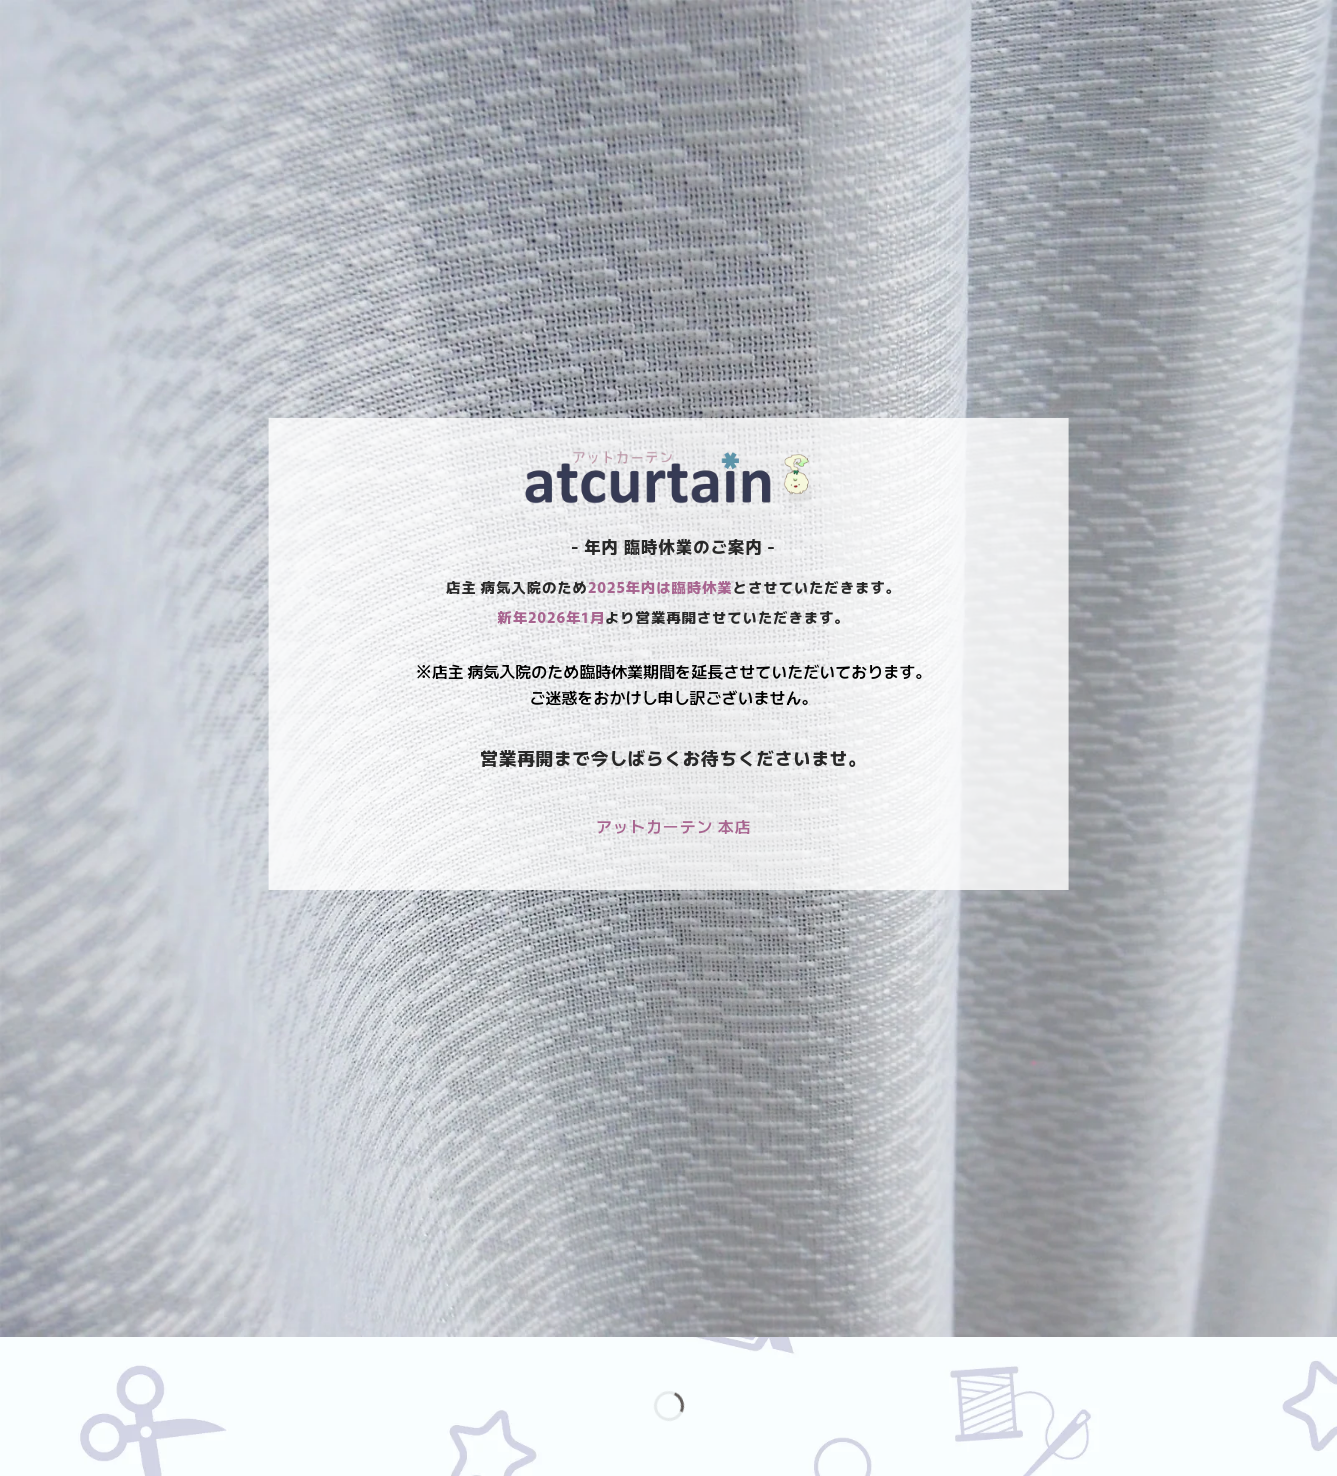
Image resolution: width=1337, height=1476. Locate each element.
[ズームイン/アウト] (19, 1356)
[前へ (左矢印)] (19, 1440)
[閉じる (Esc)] (194, 1356)
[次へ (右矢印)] (77, 1440)
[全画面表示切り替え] (77, 1356)
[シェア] (136, 1356)
